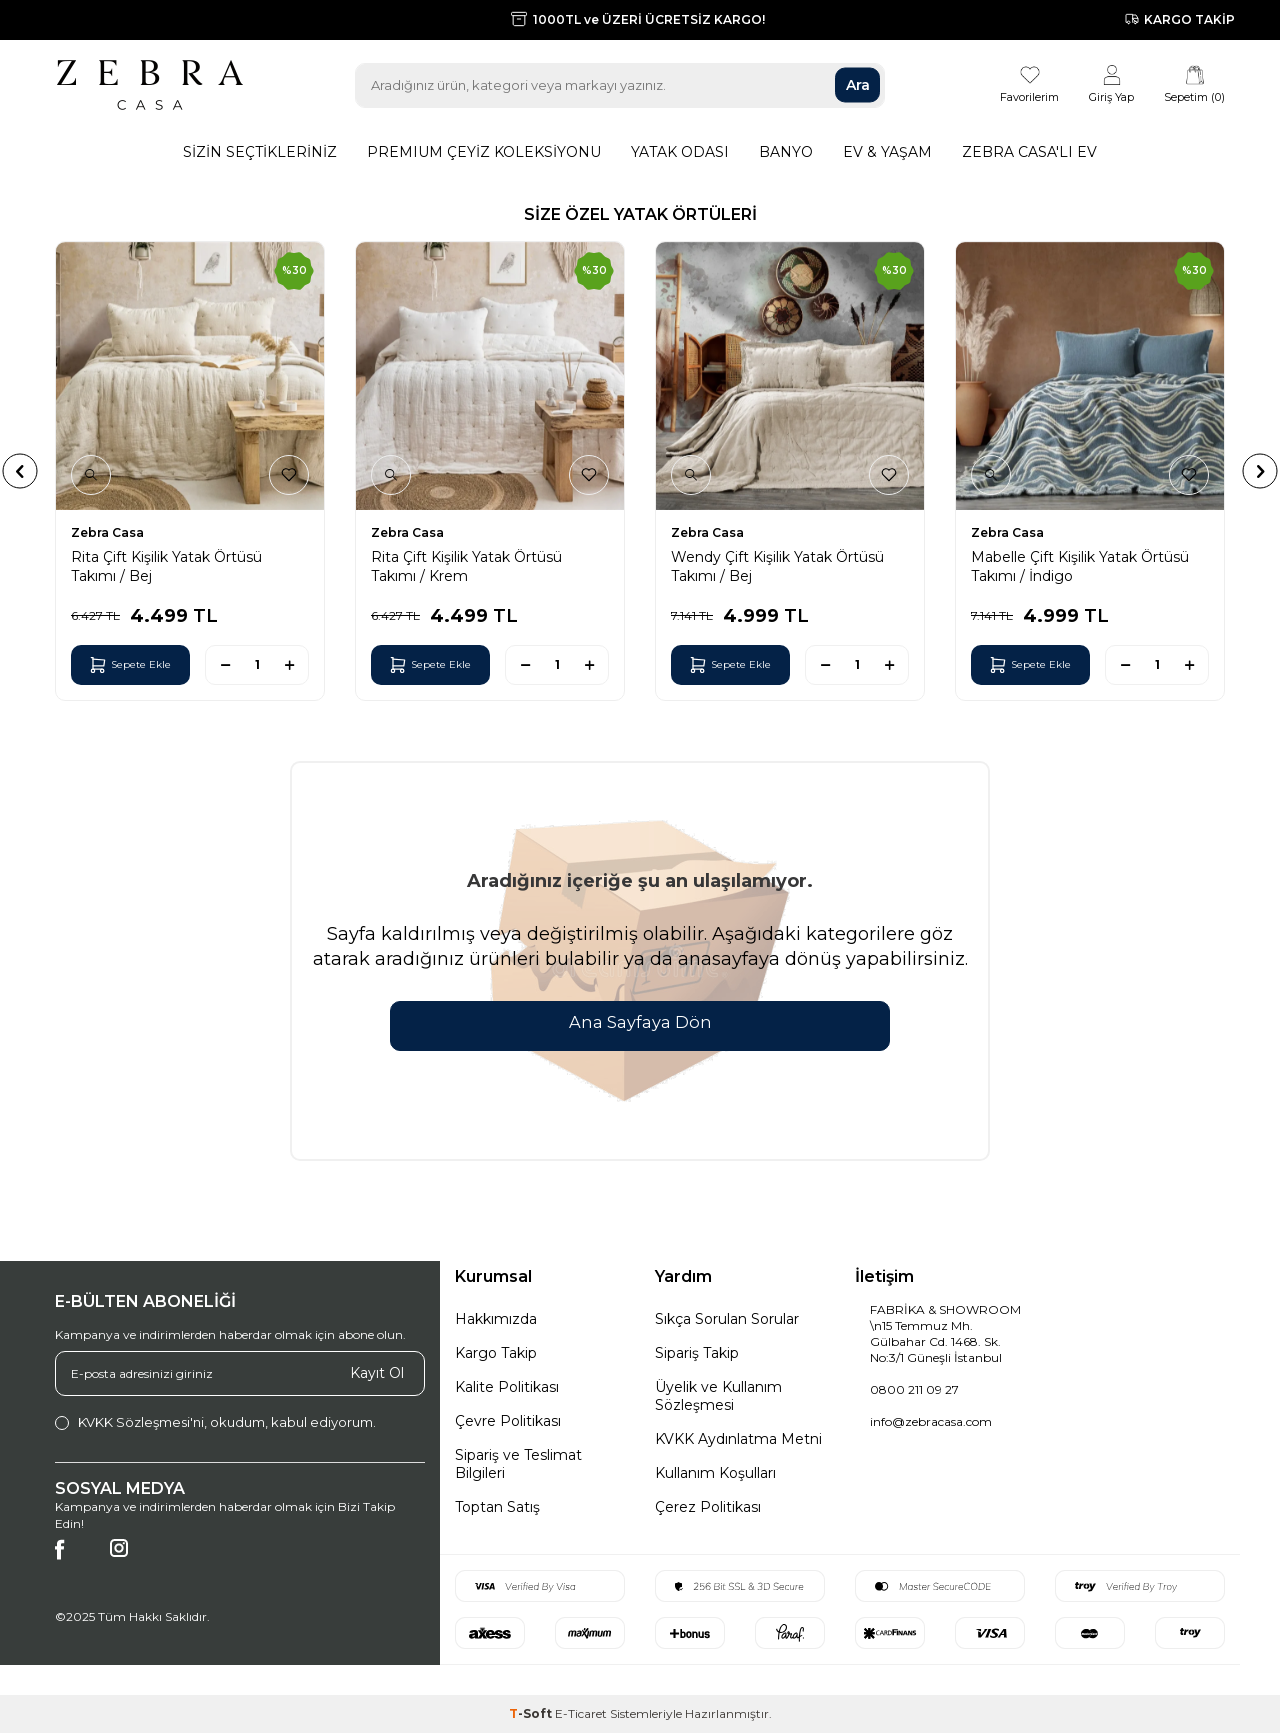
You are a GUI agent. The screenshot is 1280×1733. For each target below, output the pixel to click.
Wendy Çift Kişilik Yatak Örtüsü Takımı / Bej (777, 566)
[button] (20, 470)
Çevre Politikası (508, 1421)
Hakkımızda (496, 1319)
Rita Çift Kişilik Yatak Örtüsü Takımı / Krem (466, 566)
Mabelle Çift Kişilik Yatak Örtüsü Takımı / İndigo (1080, 566)
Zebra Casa (107, 532)
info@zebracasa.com (931, 1421)
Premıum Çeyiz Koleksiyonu (484, 152)
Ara (858, 85)
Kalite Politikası (507, 1387)
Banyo (786, 152)
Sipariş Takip (697, 1353)
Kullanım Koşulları (715, 1473)
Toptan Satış (497, 1507)
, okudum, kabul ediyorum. (215, 1422)
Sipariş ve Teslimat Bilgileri (518, 1464)
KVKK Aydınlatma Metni (738, 1439)
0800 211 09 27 (914, 1389)
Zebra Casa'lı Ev (1029, 152)
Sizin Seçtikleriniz (260, 152)
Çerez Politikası (708, 1507)
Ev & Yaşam (887, 152)
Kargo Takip (496, 1353)
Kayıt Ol (377, 1373)
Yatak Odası (680, 152)
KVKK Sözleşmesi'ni (141, 1422)
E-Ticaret (581, 1713)
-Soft (532, 1713)
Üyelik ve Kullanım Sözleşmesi (718, 1396)
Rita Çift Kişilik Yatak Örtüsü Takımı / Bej (166, 566)
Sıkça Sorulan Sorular (727, 1319)
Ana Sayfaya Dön (640, 1023)
